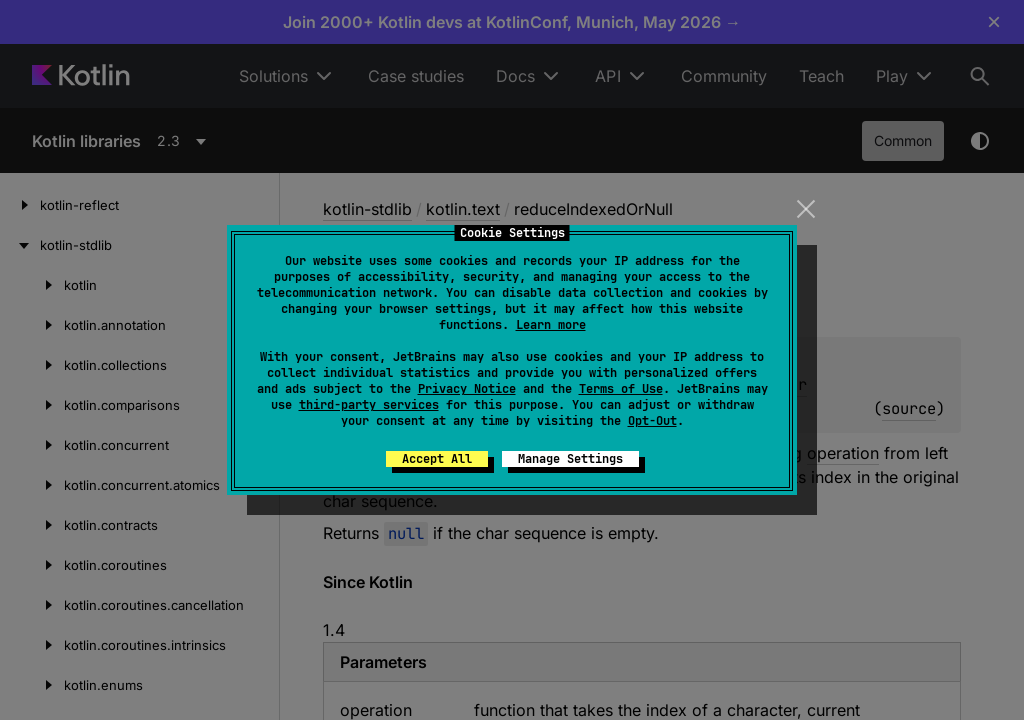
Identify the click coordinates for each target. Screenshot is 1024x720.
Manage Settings (570, 459)
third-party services (369, 405)
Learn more (551, 325)
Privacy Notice (467, 389)
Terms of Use (621, 389)
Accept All (437, 459)
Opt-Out (652, 421)
